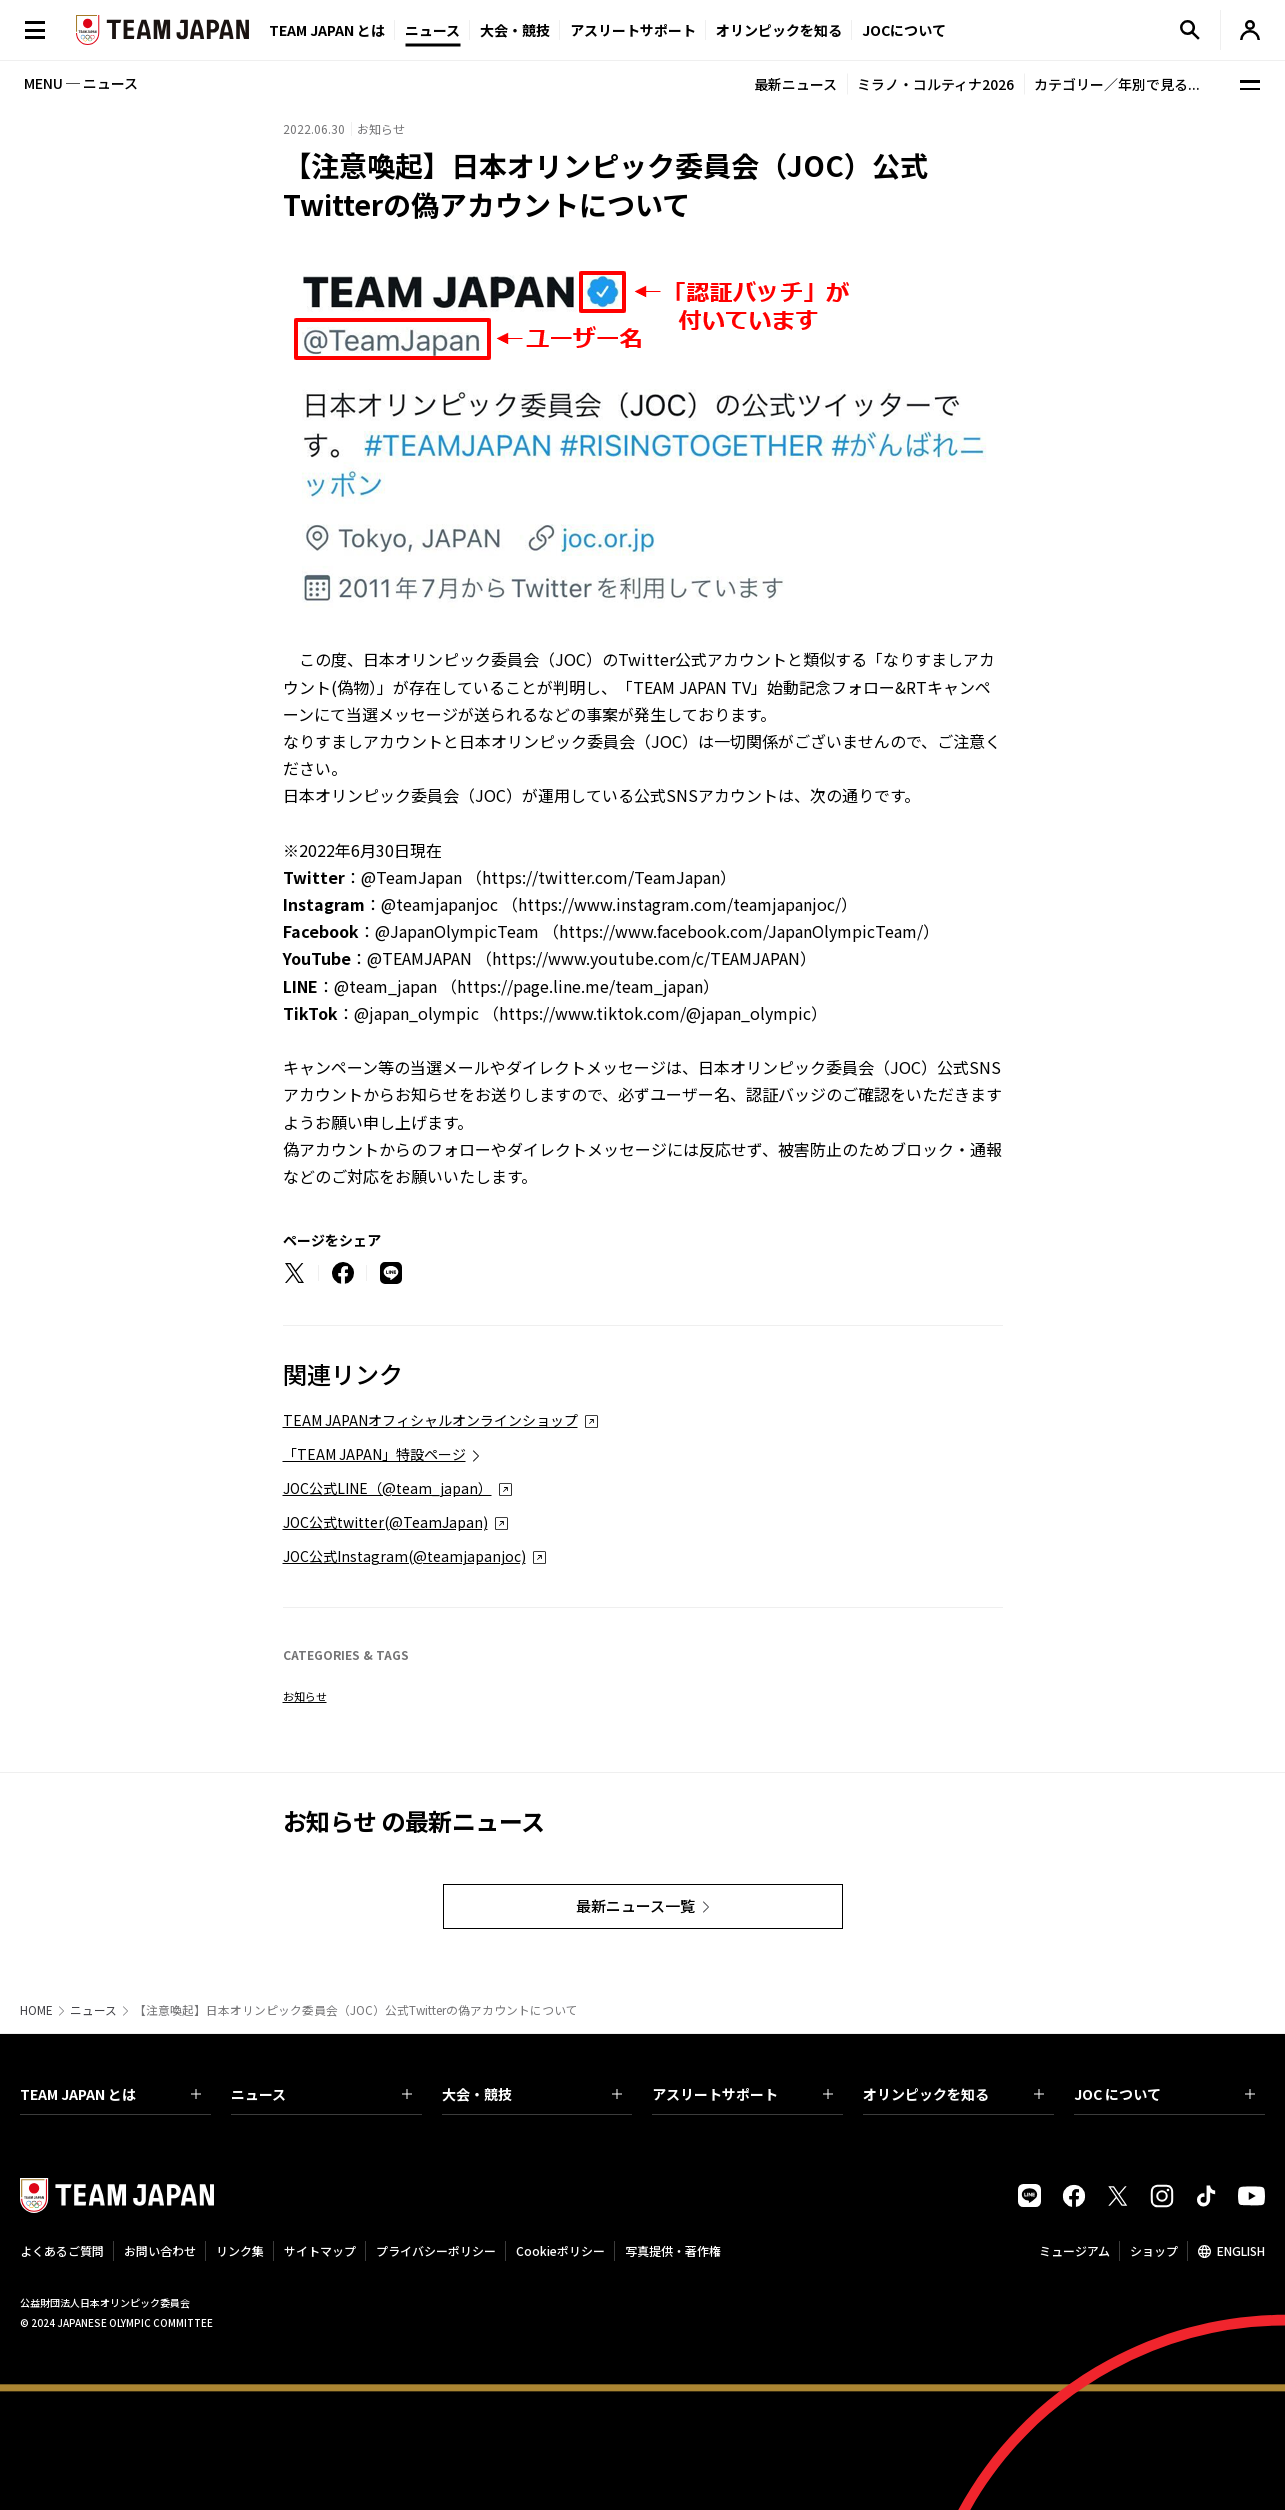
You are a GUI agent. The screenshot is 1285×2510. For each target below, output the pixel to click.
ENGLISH (1241, 2250)
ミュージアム (1074, 2250)
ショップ (1154, 2250)
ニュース (432, 30)
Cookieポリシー (560, 2250)
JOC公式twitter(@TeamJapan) (385, 1522)
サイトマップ (320, 2250)
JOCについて (904, 30)
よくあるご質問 (62, 2250)
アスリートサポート (633, 30)
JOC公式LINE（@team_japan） (387, 1488)
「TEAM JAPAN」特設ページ (374, 1454)
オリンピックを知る (779, 30)
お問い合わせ (160, 2250)
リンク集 (240, 2250)
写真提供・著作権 (673, 2250)
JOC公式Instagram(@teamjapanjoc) (404, 1556)
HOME (36, 2010)
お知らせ (305, 1696)
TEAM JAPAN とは (110, 2094)
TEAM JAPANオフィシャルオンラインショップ (430, 1420)
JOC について (1164, 2094)
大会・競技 (532, 2094)
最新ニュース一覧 (635, 1905)
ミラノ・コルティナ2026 (935, 84)
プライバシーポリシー (436, 2250)
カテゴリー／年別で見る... (1117, 84)
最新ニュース (795, 84)
